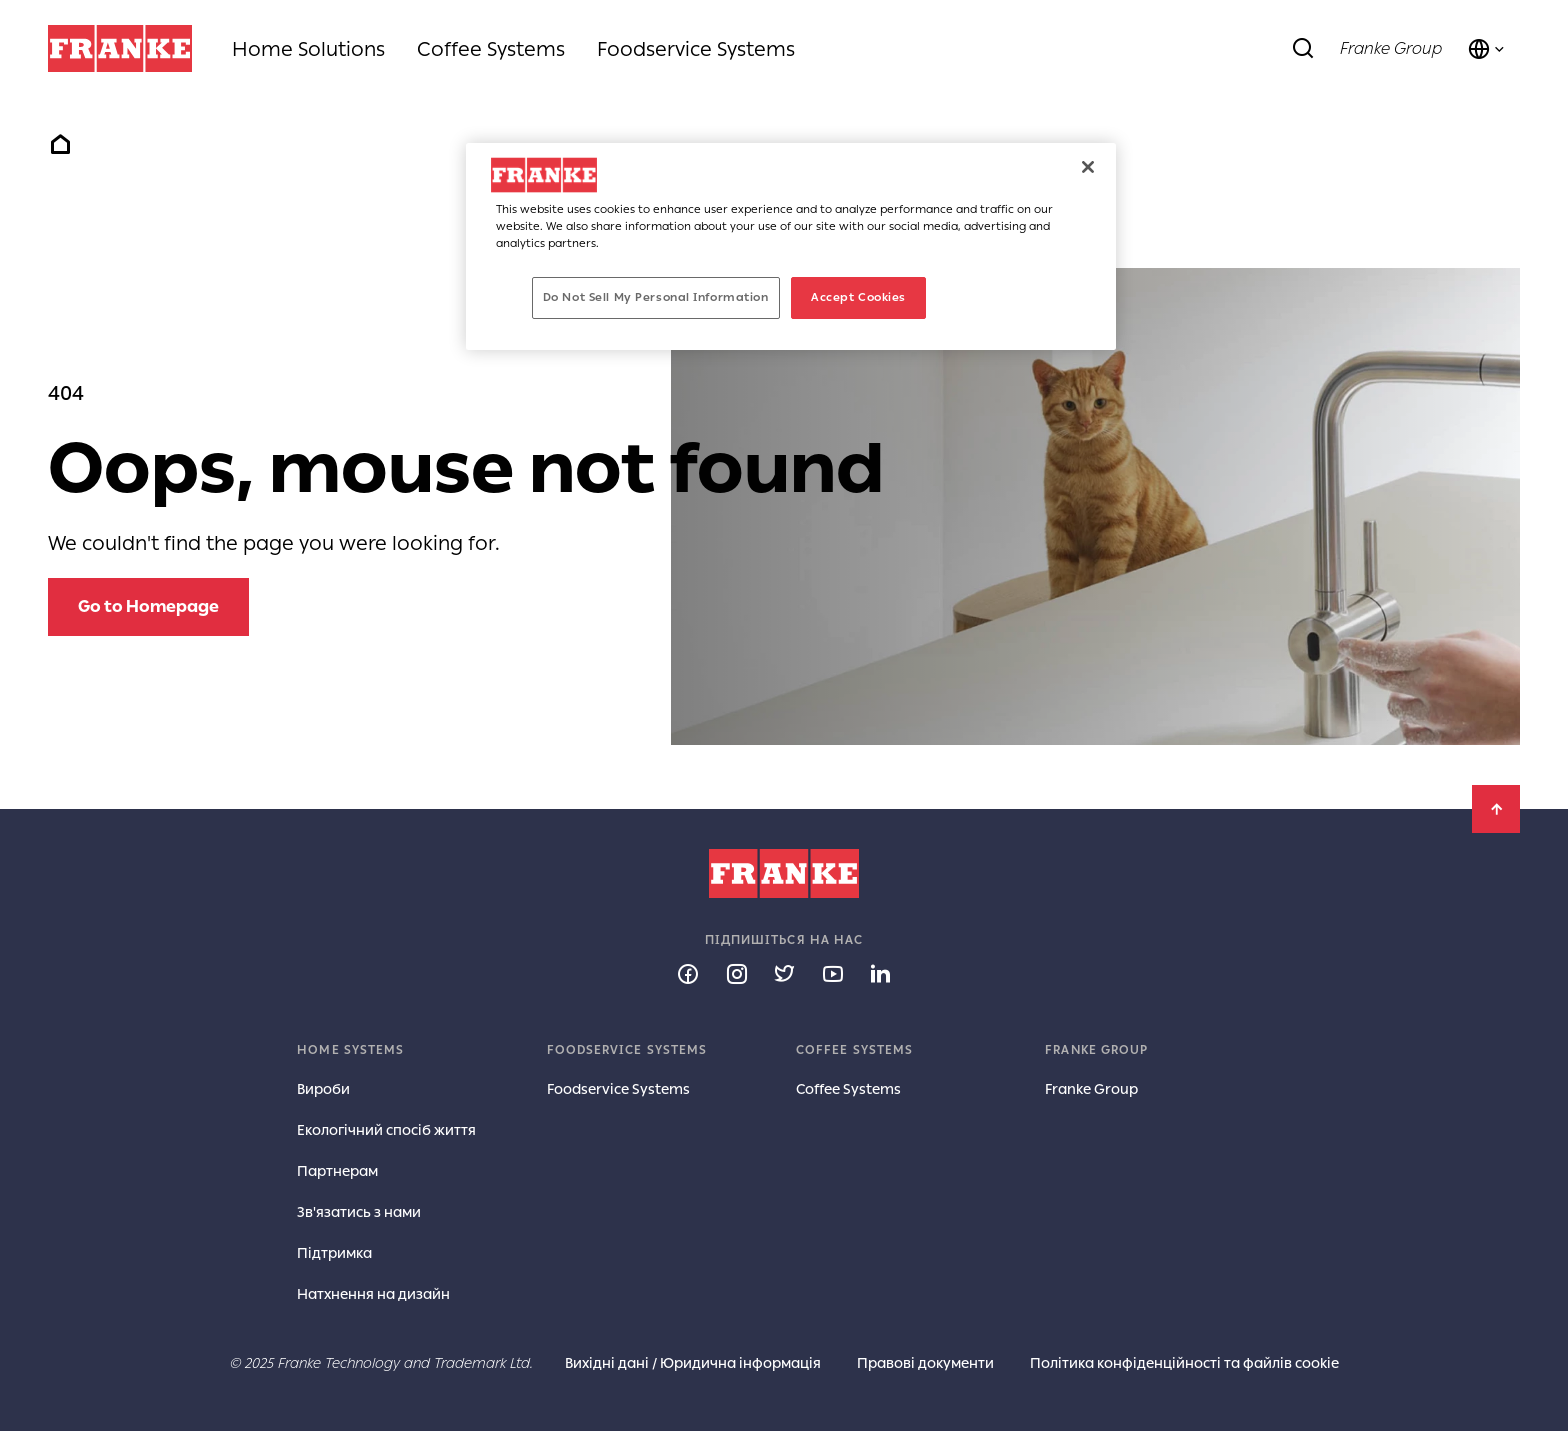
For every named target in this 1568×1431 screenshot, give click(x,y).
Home (60, 145)
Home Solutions (308, 49)
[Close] (1088, 167)
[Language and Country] (1487, 49)
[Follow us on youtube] (832, 973)
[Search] (1303, 49)
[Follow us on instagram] (736, 973)
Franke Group (1391, 48)
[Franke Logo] (120, 49)
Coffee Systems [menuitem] (491, 49)
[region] (791, 246)
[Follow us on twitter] (784, 973)
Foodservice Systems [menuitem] (696, 49)
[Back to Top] (1496, 809)
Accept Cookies (858, 297)
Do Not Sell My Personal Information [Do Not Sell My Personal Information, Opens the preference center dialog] (656, 297)
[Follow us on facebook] (688, 973)
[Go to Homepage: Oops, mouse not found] (148, 607)
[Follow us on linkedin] (880, 973)
